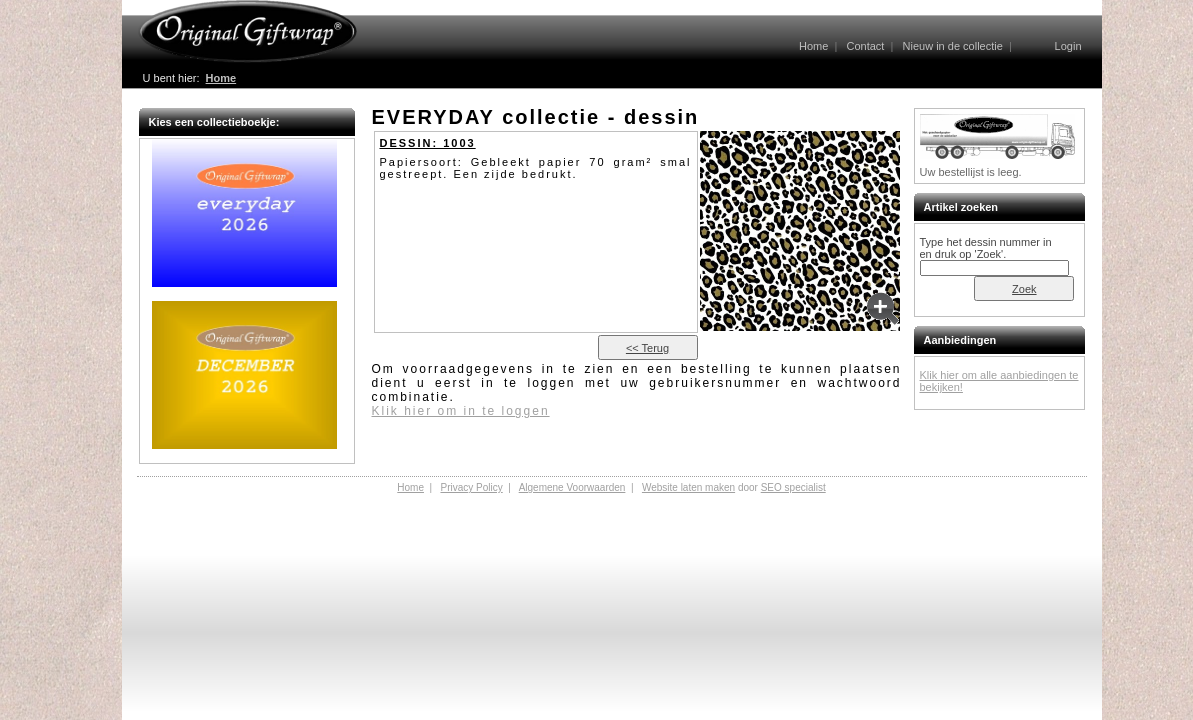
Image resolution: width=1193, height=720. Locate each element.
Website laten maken (688, 487)
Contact (865, 46)
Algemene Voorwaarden (572, 487)
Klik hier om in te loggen (461, 411)
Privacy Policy (471, 487)
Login (1068, 46)
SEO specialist (793, 487)
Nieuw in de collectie (953, 46)
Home (813, 46)
